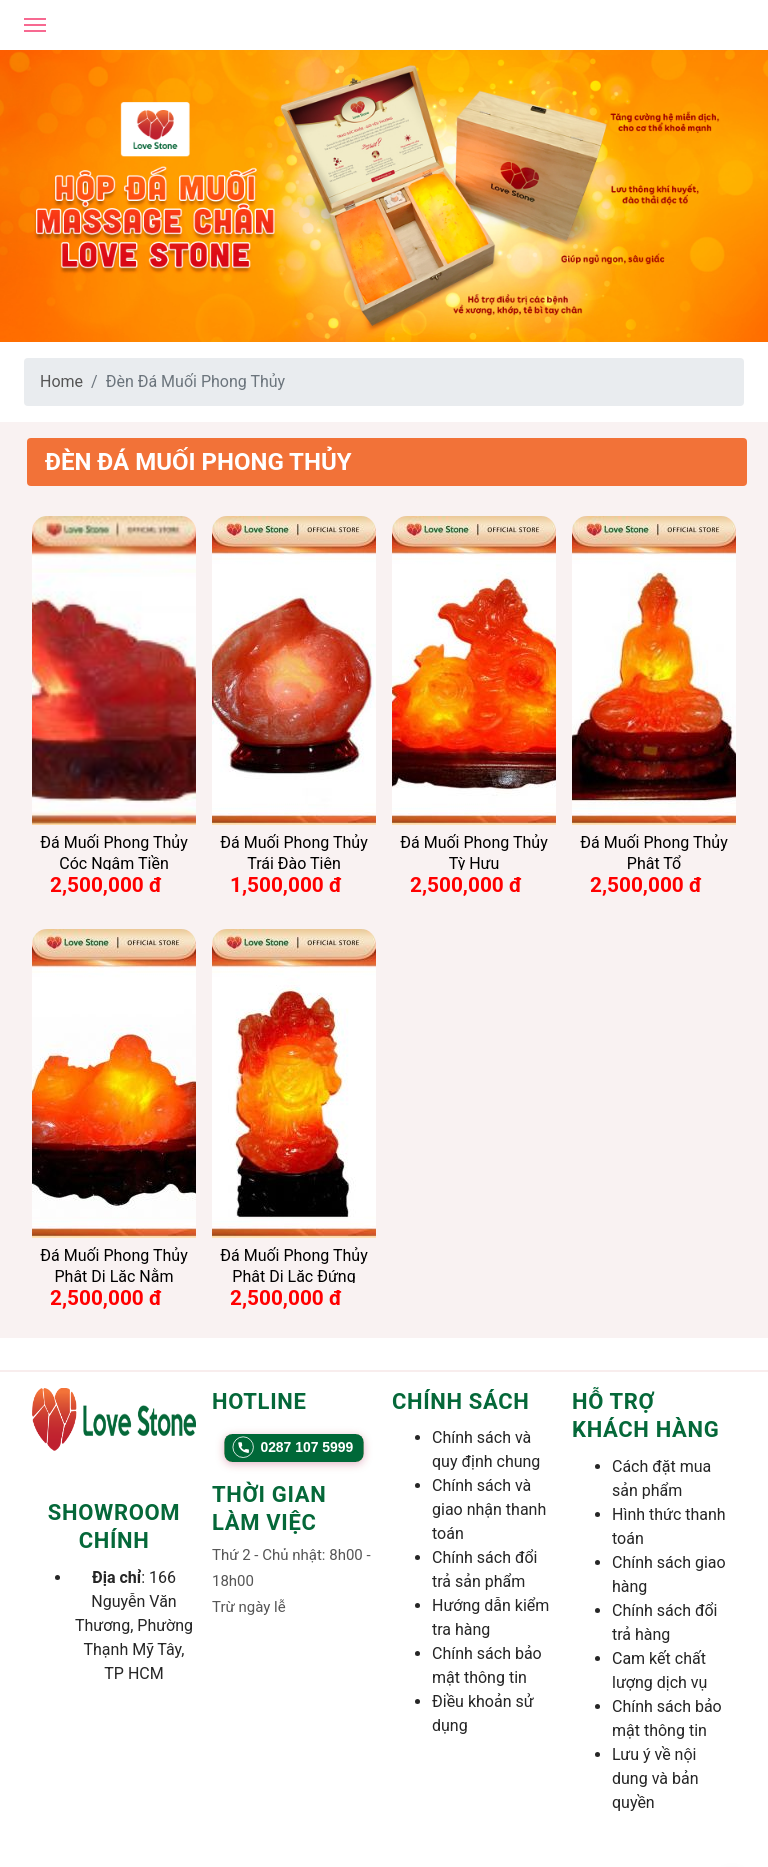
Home (61, 381)
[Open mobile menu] (35, 25)
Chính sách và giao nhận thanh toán (489, 1509)
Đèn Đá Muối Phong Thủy (198, 462)
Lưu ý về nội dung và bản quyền (655, 1778)
